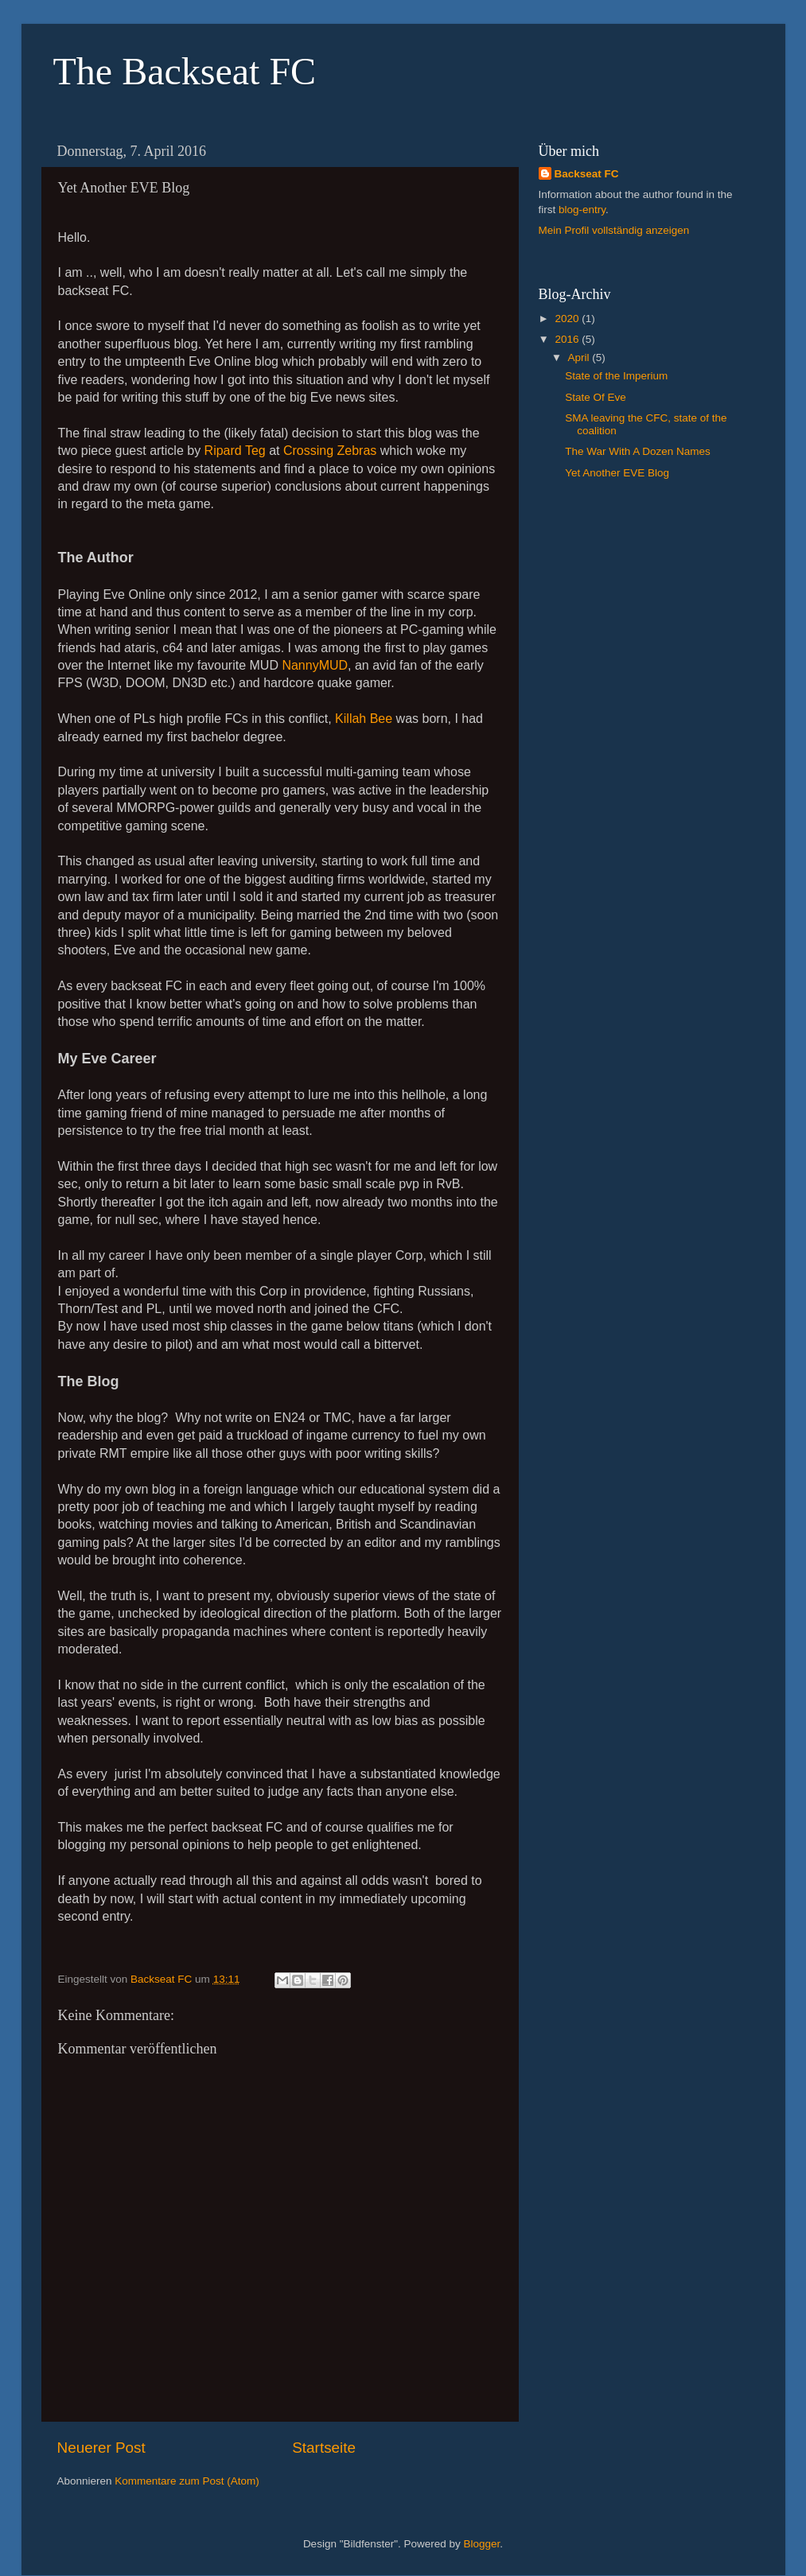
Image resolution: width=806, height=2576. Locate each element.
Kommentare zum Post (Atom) (187, 2481)
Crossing (308, 450)
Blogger (482, 2544)
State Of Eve (595, 397)
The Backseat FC (185, 71)
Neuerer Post (101, 2447)
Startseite (324, 2447)
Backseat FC (587, 174)
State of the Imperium (616, 376)
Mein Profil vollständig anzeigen (614, 230)
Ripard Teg (235, 450)
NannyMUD (315, 665)
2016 (568, 339)
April (580, 357)
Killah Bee (363, 718)
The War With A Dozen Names (638, 451)
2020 (568, 318)
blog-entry (582, 210)
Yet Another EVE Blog (617, 473)
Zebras (357, 450)
